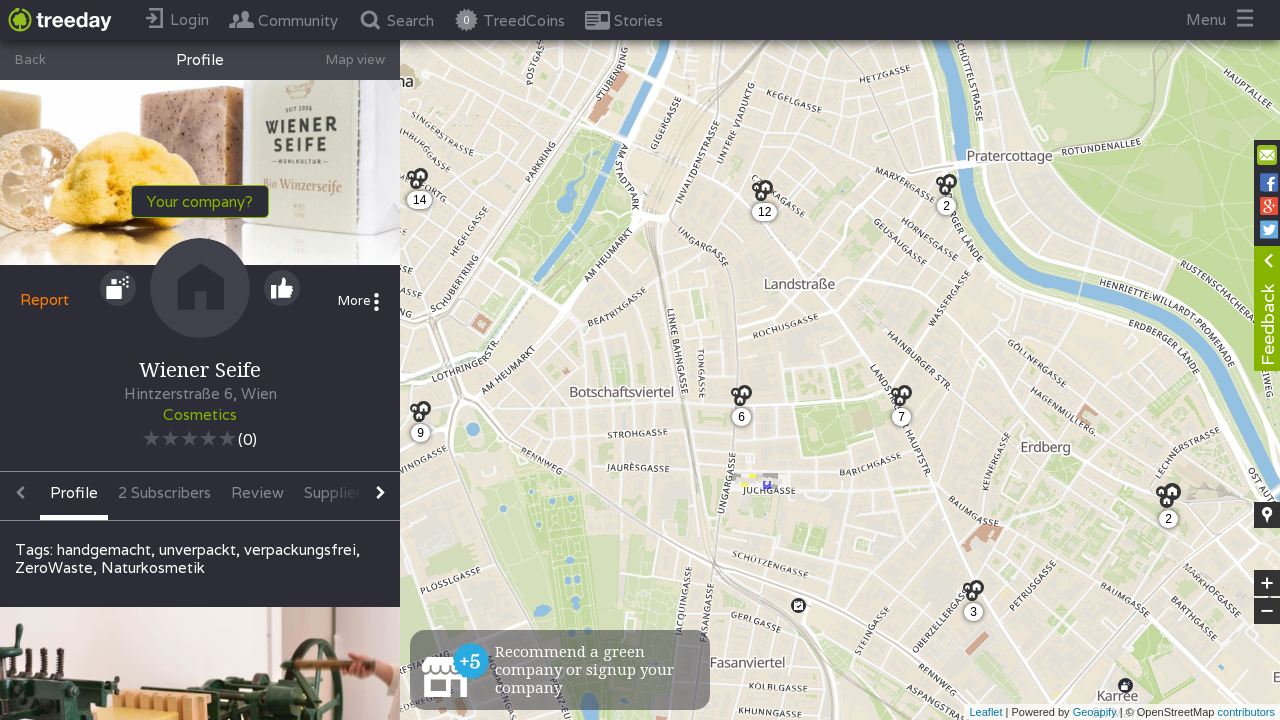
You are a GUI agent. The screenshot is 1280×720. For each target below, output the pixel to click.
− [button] (1267, 611)
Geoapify (1095, 712)
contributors (1246, 712)
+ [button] (1267, 583)
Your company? (200, 201)
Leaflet (985, 712)
